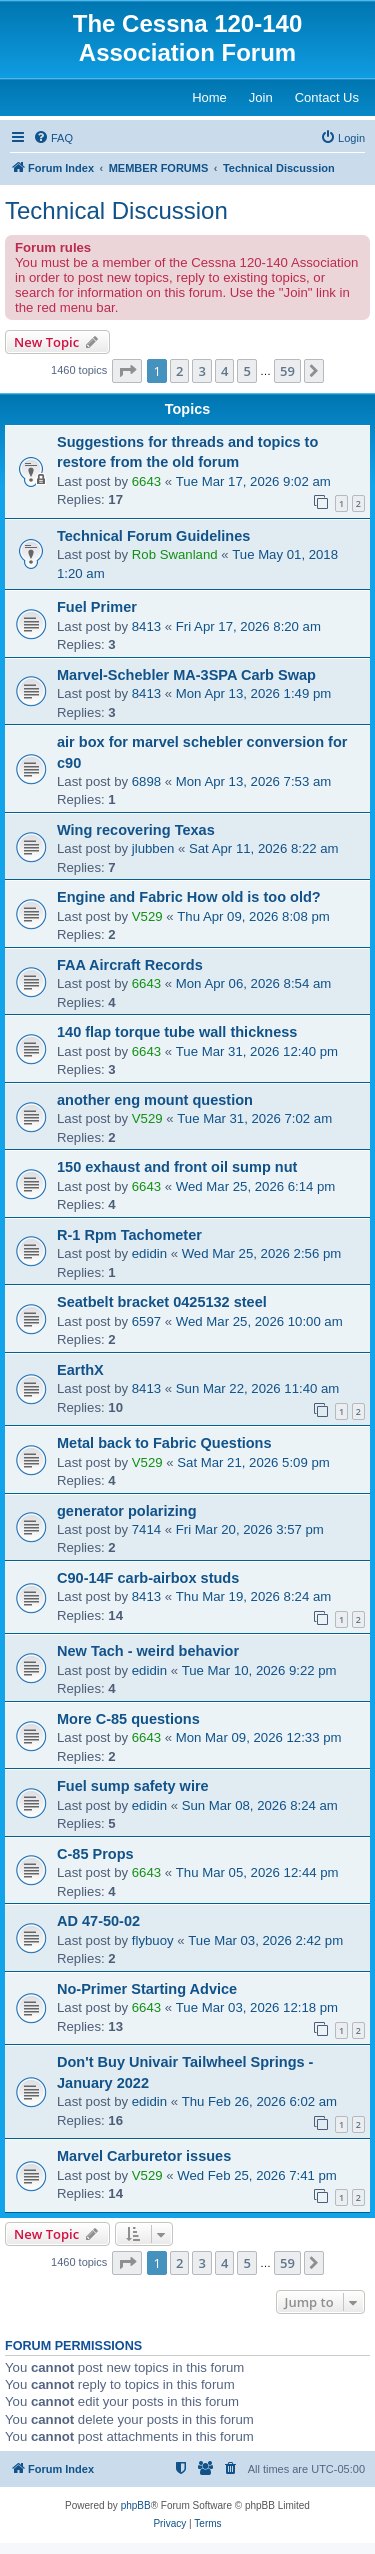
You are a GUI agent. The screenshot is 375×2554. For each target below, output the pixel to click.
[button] (127, 371)
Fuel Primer (97, 607)
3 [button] (201, 371)
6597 (146, 1321)
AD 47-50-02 (98, 1921)
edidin (149, 1253)
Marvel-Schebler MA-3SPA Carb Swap (186, 675)
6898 (146, 781)
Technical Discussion (116, 210)
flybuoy (153, 1940)
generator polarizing (127, 1511)
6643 (146, 481)
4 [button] (224, 371)
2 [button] (179, 371)
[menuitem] (53, 138)
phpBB (136, 2505)
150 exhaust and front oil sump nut (177, 1167)
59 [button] (287, 371)
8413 (146, 626)
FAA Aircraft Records (130, 965)
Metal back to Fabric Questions (164, 1443)
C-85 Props (95, 1854)
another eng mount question (155, 1100)
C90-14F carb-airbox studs (148, 1578)
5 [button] (246, 371)
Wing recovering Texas (136, 830)
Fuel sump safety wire (133, 1786)
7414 (146, 1529)
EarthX (80, 1370)
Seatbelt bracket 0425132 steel (162, 1302)
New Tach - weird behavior (148, 1651)
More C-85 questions (128, 1719)
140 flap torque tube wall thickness (177, 1032)
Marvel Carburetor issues (144, 2156)
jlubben (153, 848)
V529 (147, 916)
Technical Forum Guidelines (153, 536)
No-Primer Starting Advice (147, 1989)
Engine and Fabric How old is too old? (189, 897)
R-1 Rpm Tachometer (129, 1235)
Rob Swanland (175, 554)
